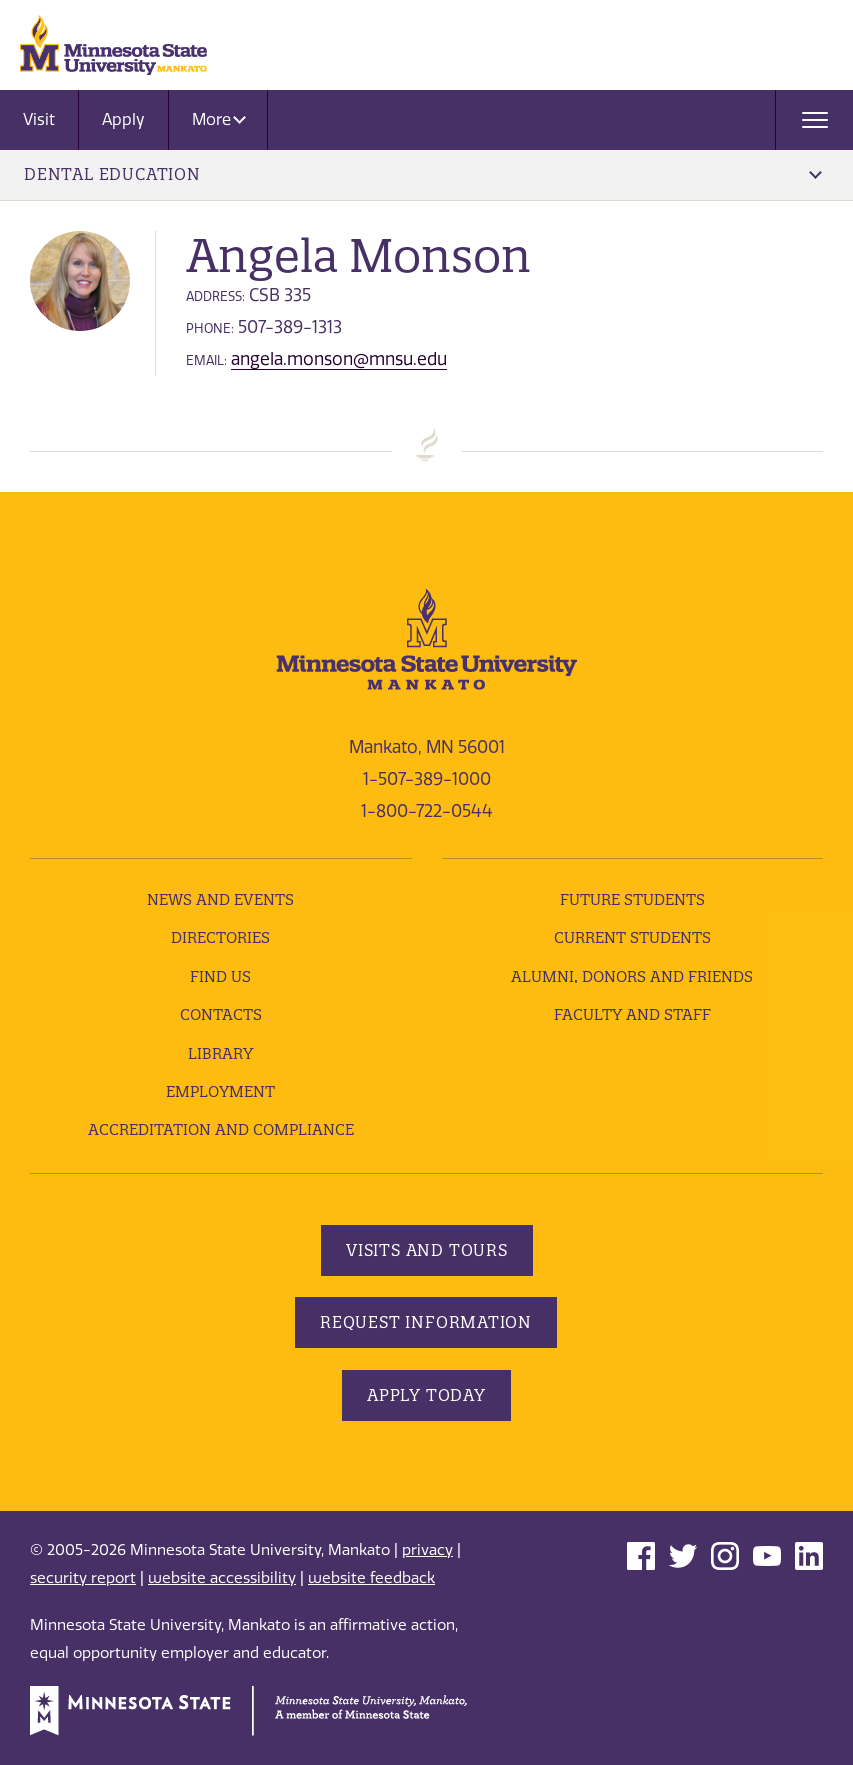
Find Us (220, 976)
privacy (427, 1550)
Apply (123, 119)
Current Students (632, 937)
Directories (220, 937)
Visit (39, 119)
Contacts (221, 1014)
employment (220, 1091)
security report (83, 1578)
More (219, 119)
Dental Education (423, 174)
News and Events (220, 899)
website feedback (371, 1578)
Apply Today (426, 1395)
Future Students (632, 899)
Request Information (426, 1322)
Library (220, 1053)
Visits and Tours (427, 1250)
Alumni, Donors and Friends (632, 976)
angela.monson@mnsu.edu (339, 359)
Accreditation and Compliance (221, 1129)
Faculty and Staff (632, 1014)
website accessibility (222, 1578)
